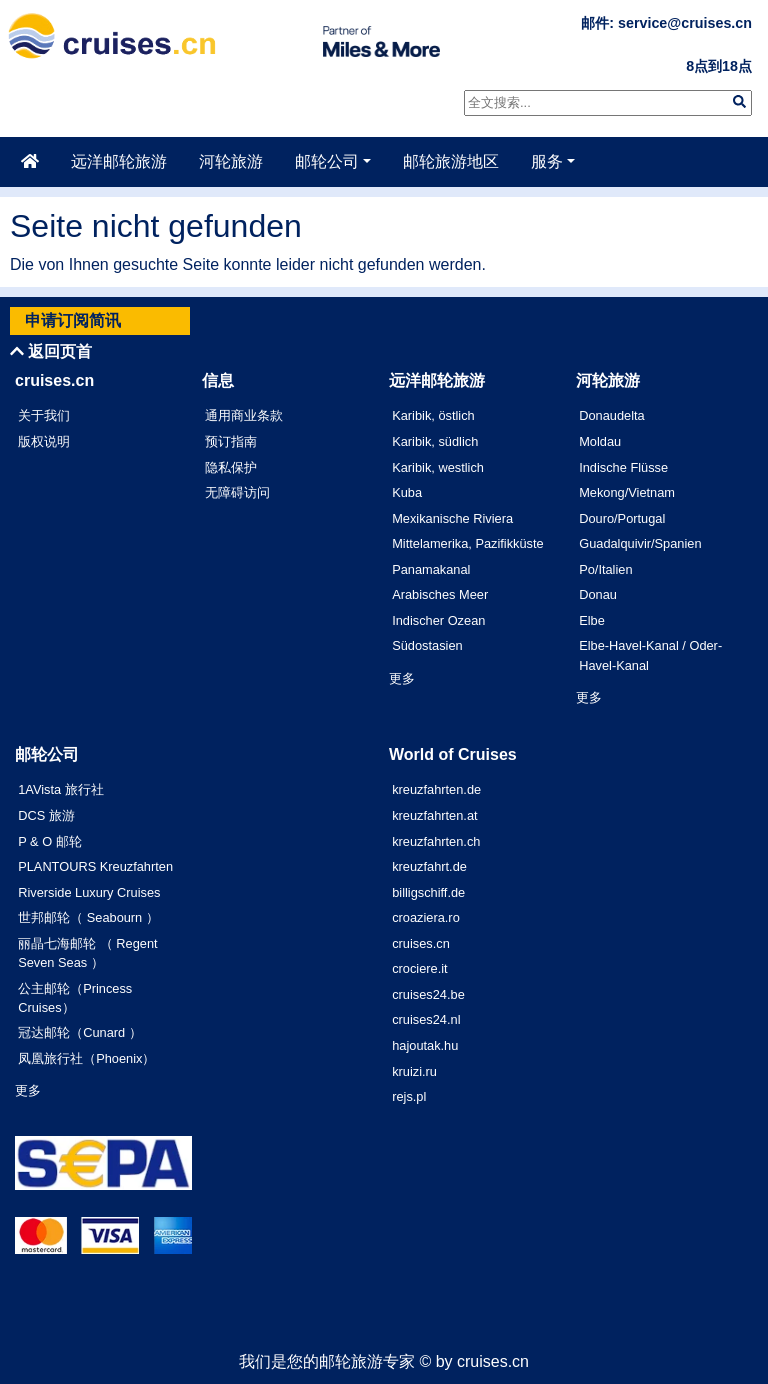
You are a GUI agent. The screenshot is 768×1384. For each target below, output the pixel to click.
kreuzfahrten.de (436, 789)
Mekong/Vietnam (627, 492)
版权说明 (44, 441)
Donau (598, 594)
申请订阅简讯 (73, 320)
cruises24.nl (426, 1019)
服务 (547, 161)
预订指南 (231, 441)
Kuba (407, 492)
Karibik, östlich (433, 415)
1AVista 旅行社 (60, 789)
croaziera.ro (426, 917)
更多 (402, 678)
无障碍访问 (237, 492)
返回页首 (51, 351)
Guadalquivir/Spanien (640, 543)
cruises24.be (428, 994)
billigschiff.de (428, 892)
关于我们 (44, 415)
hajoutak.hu (425, 1045)
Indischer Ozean (438, 620)
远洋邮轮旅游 (119, 161)
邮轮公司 (327, 161)
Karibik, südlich (435, 441)
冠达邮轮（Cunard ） (80, 1032)
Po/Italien (605, 569)
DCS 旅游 (46, 815)
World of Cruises (453, 754)
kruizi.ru (414, 1071)
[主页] (30, 162)
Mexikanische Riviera (452, 518)
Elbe (592, 620)
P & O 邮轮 (49, 841)
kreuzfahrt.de (429, 866)
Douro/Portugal (622, 518)
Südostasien (427, 645)
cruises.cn (421, 943)
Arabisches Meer (440, 594)
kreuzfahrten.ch (436, 841)
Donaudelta (611, 415)
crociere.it (419, 968)
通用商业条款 (244, 415)
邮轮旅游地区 (451, 161)
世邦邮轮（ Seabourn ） (88, 917)
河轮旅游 (231, 161)
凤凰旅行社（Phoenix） (86, 1058)
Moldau (600, 441)
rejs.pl (409, 1096)
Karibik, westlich (438, 467)
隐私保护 (231, 467)
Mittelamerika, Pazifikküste (467, 543)
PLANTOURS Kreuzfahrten (95, 866)
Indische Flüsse (623, 467)
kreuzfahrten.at (434, 815)
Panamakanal (431, 569)
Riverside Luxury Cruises (89, 892)
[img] (739, 101)
